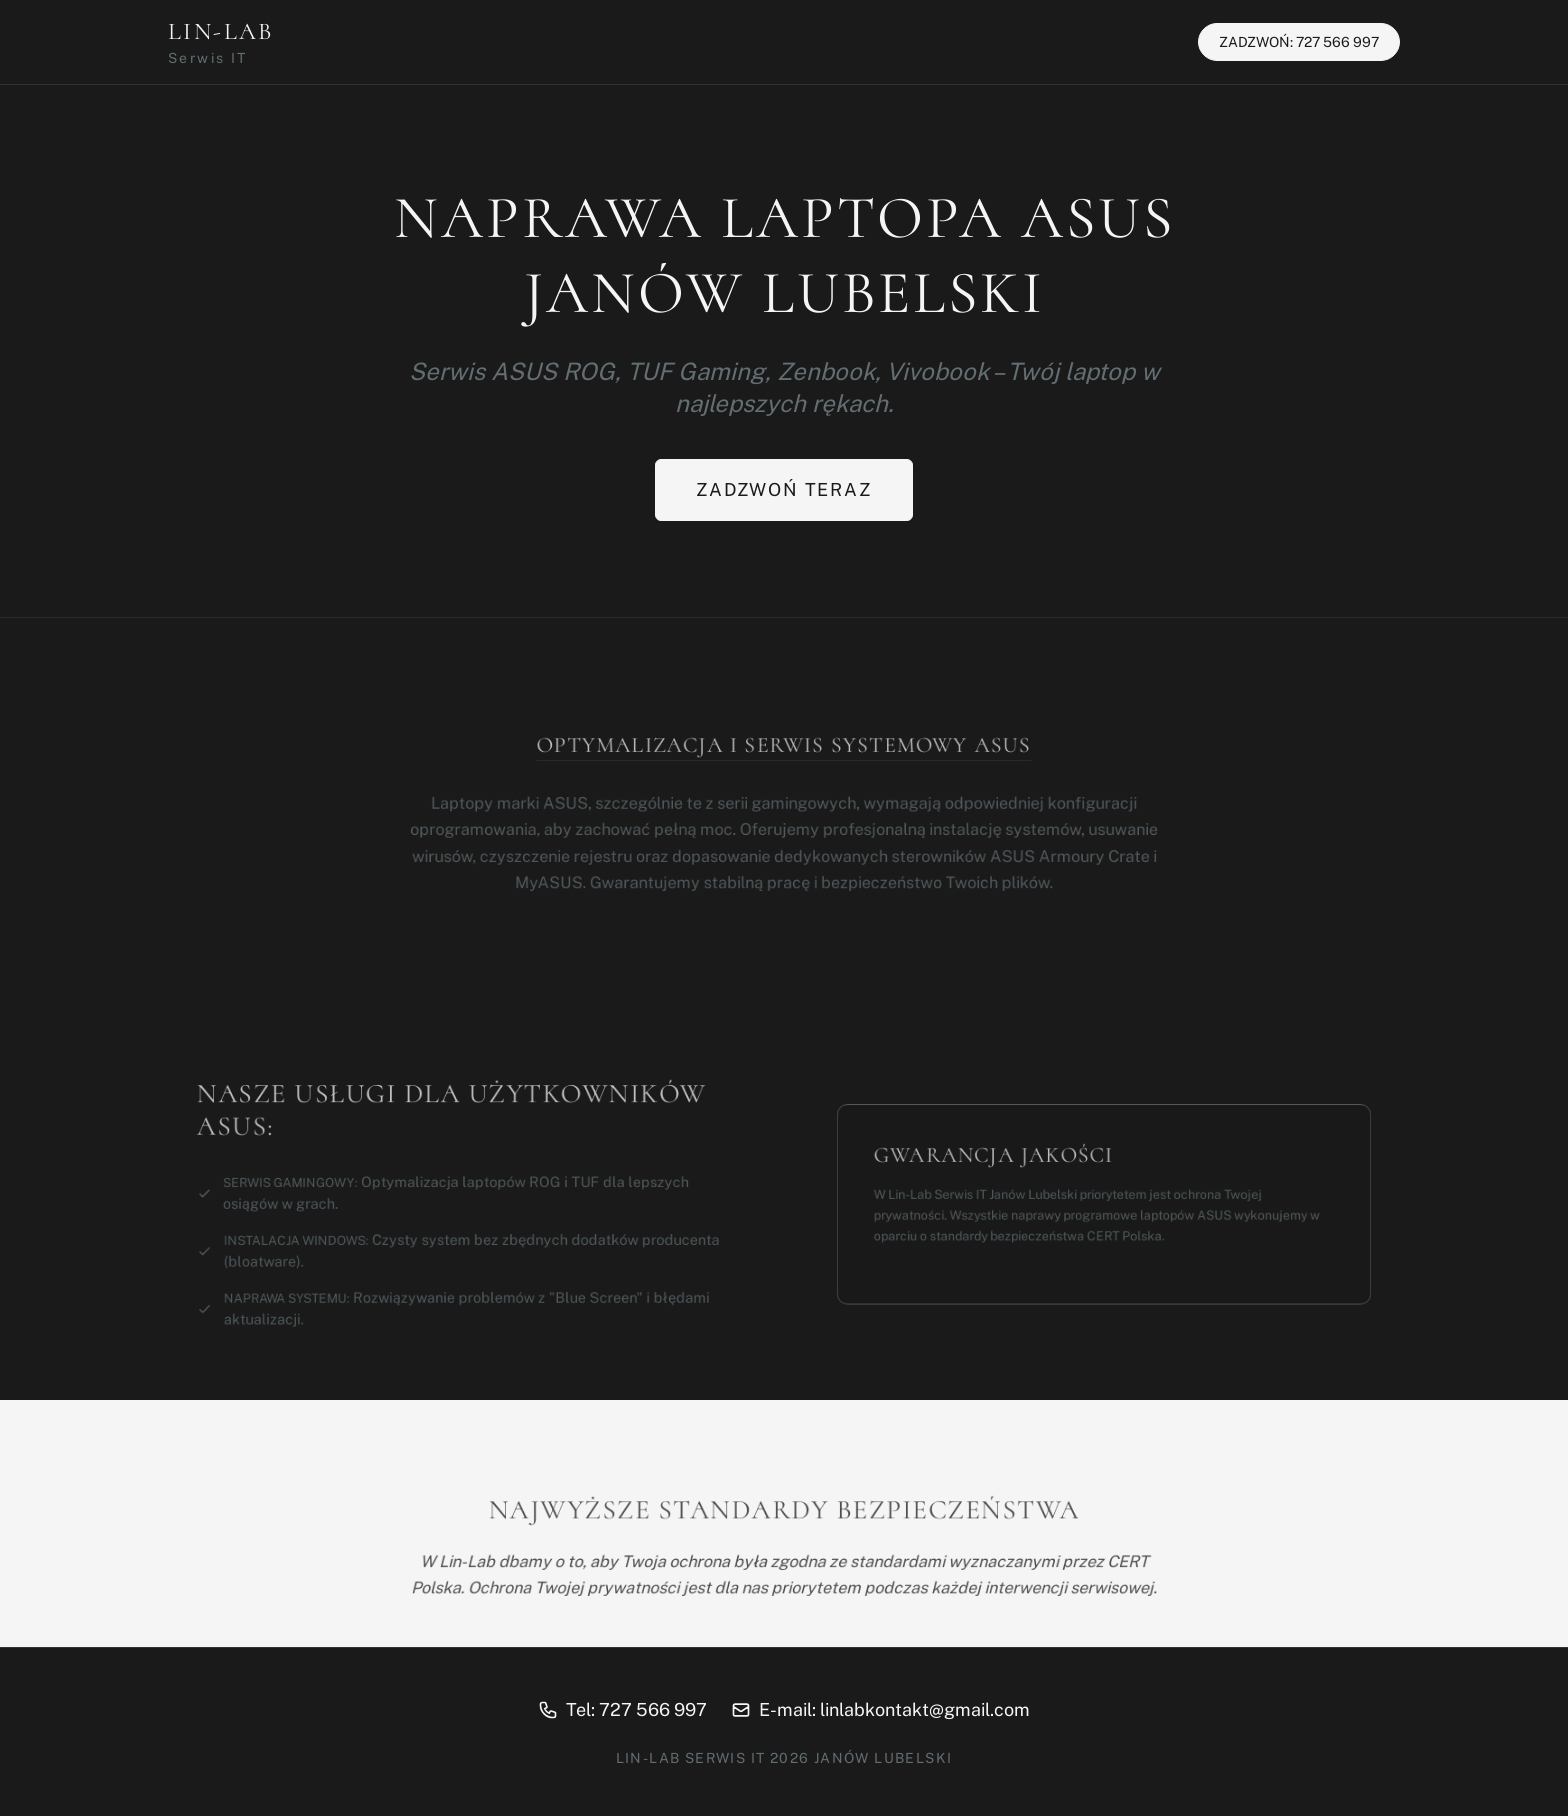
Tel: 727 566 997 (622, 1709)
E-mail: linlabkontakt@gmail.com (880, 1709)
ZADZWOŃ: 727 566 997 (1299, 42)
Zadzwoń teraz (783, 489)
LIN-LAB (221, 42)
